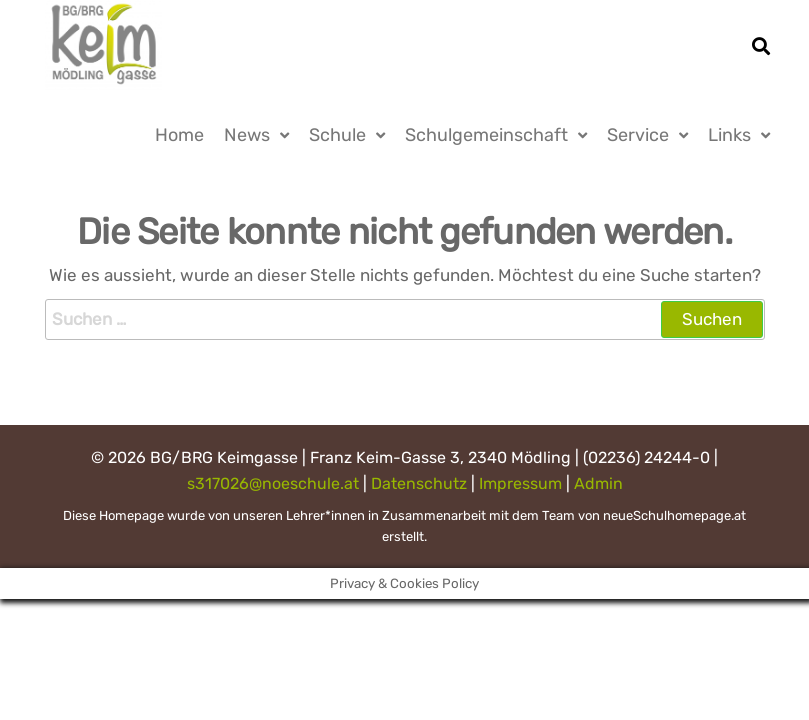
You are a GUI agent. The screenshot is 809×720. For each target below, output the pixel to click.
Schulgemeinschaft (486, 135)
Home (179, 135)
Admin (598, 483)
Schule (337, 135)
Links (729, 135)
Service (638, 135)
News (247, 135)
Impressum (520, 483)
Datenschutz (419, 483)
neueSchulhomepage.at (674, 515)
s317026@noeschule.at (273, 483)
